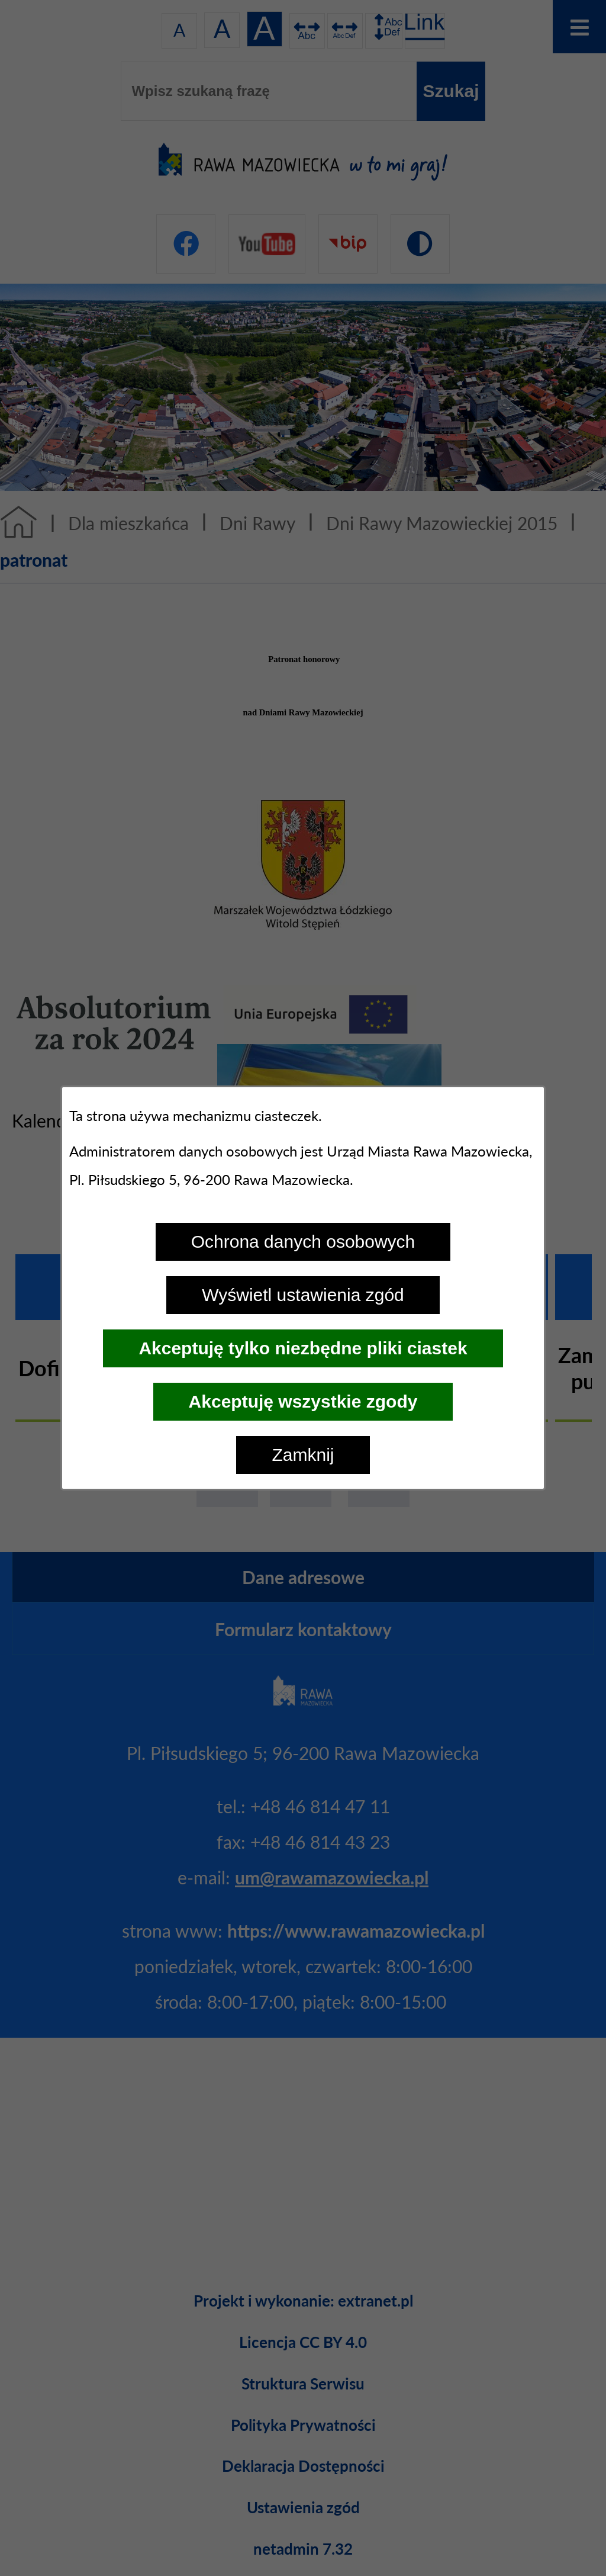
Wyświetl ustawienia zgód (303, 1295)
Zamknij (303, 1454)
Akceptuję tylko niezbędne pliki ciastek (302, 1348)
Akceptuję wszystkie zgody (303, 1401)
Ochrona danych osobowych (303, 1241)
